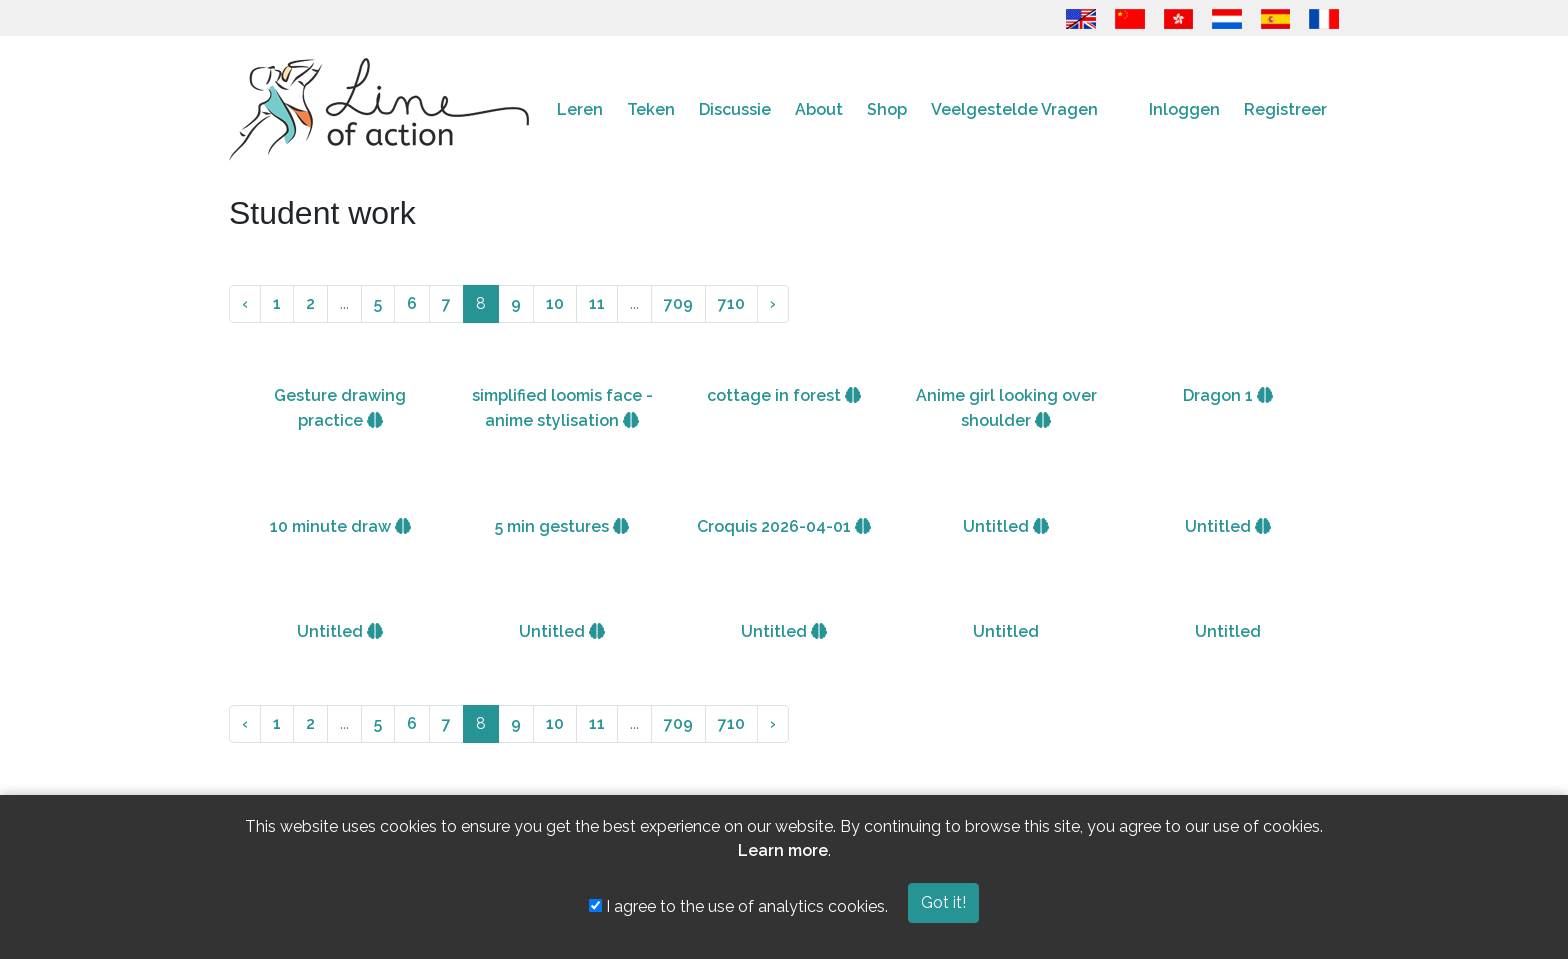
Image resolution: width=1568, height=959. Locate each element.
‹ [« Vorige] (245, 303)
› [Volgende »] (773, 303)
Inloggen (1184, 109)
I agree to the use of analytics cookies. (738, 906)
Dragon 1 (1228, 395)
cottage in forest (784, 395)
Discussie (735, 109)
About (819, 109)
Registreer (1285, 109)
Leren (580, 109)
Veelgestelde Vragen (1014, 109)
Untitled (1006, 526)
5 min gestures (562, 526)
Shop (887, 109)
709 (678, 303)
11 (597, 303)
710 (731, 303)
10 (555, 303)
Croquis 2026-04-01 (784, 526)
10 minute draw (340, 526)
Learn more (783, 850)
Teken (651, 109)
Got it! (943, 902)
